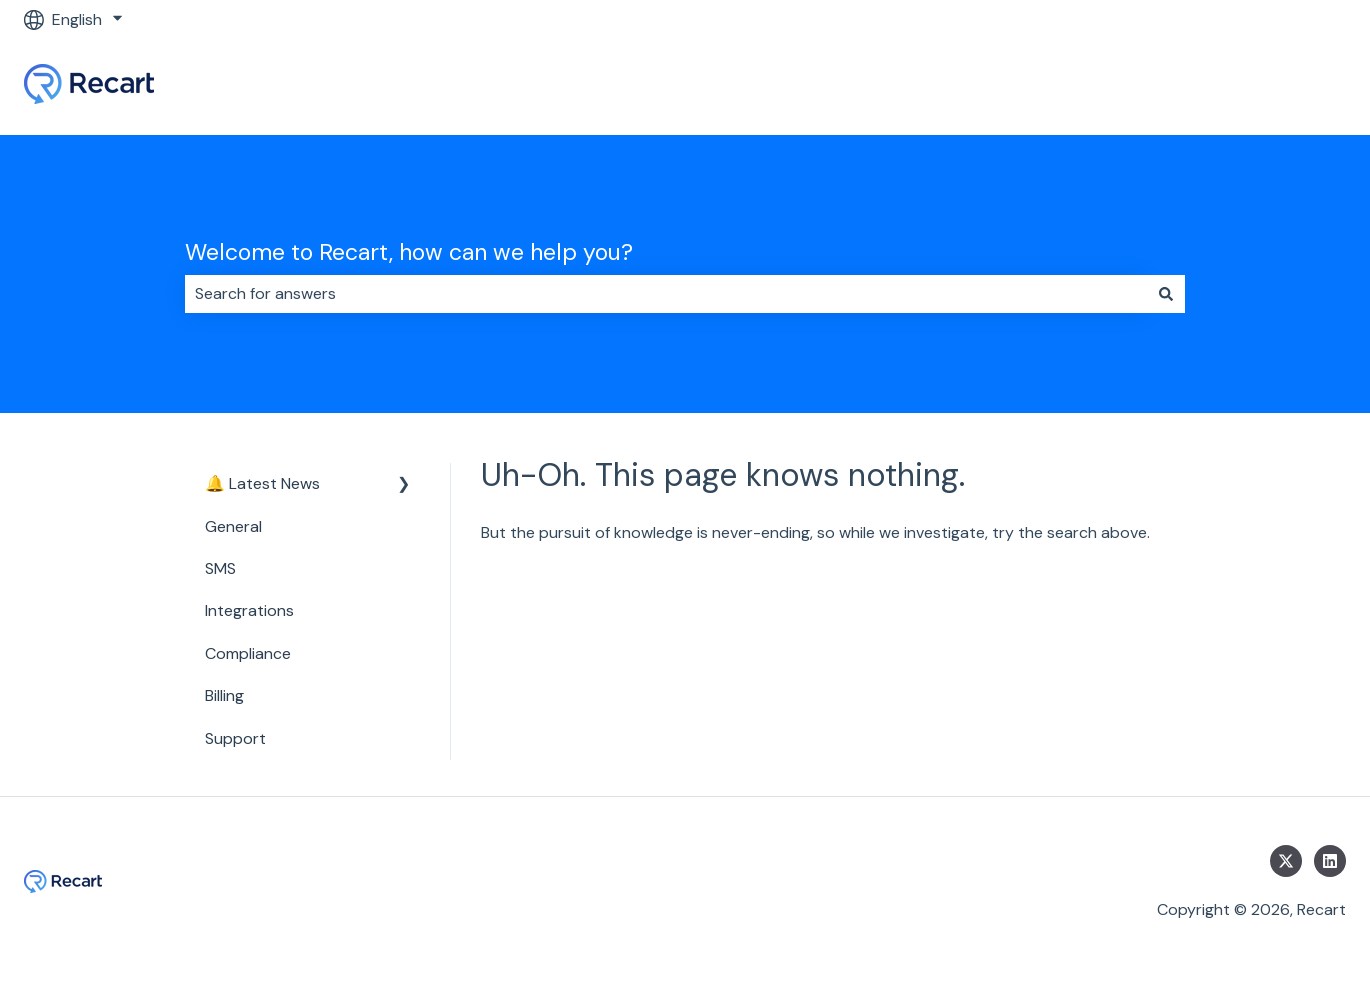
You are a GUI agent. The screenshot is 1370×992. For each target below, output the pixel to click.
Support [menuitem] (235, 738)
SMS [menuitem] (220, 568)
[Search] (1166, 294)
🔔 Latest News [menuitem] (262, 483)
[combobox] (666, 294)
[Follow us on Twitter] (1286, 861)
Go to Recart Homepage (1236, 86)
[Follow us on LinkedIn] (1330, 861)
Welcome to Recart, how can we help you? (409, 252)
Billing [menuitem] (224, 695)
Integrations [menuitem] (249, 610)
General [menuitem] (233, 526)
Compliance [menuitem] (248, 653)
